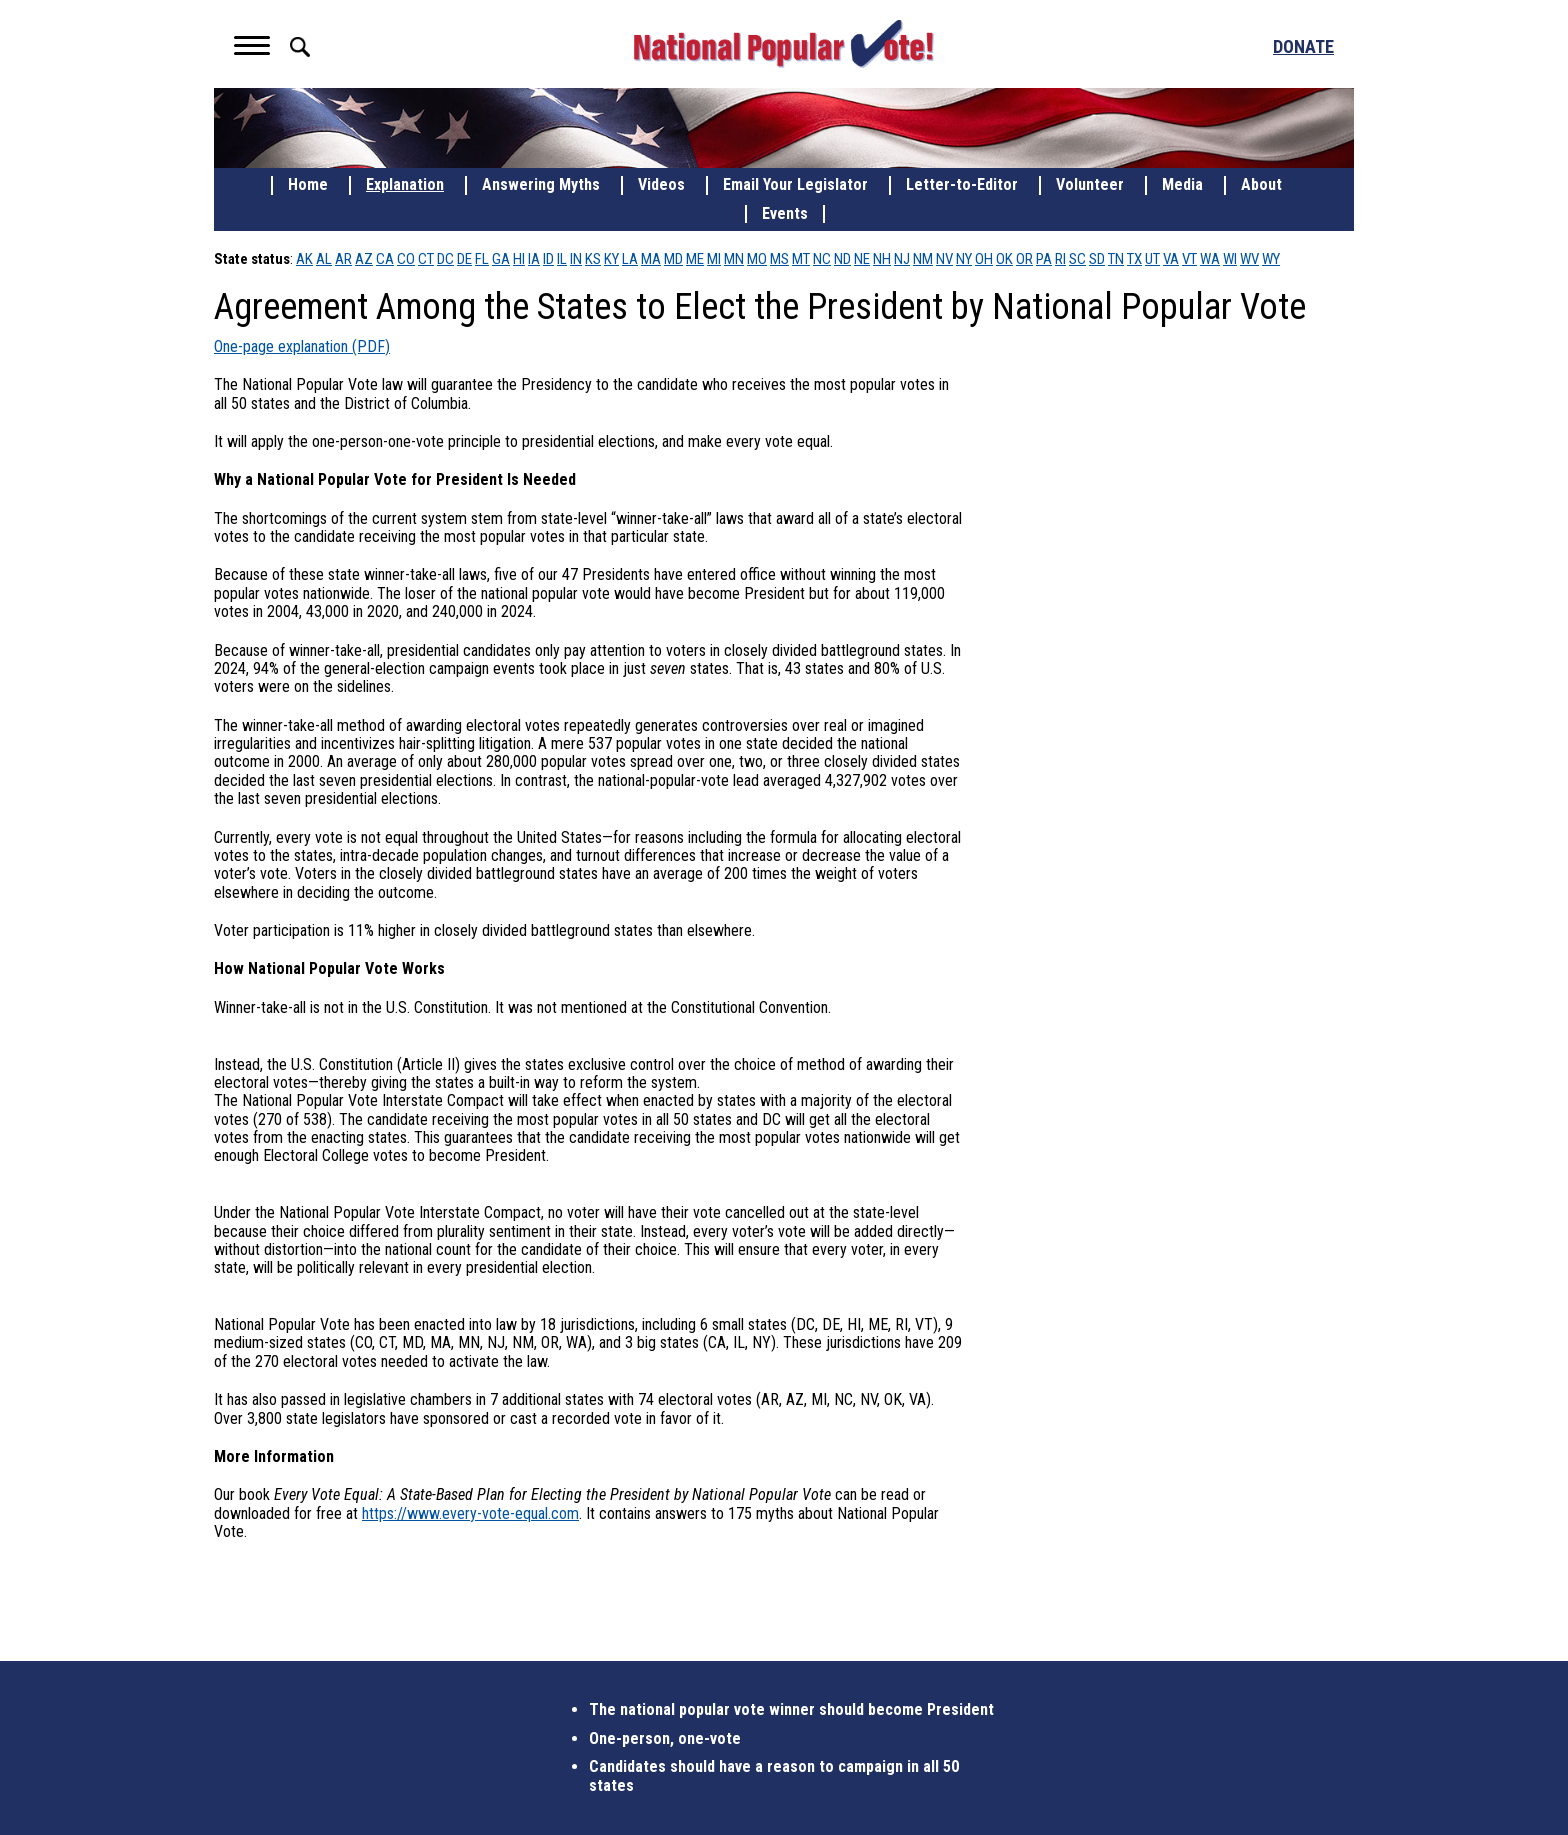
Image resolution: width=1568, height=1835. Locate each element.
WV (1249, 259)
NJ (902, 259)
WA (1210, 259)
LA (630, 259)
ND (842, 259)
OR (1024, 259)
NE (862, 259)
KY (611, 259)
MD (673, 259)
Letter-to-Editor (962, 185)
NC (822, 259)
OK (1004, 259)
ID (548, 259)
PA (1044, 259)
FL (482, 259)
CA (385, 259)
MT (801, 259)
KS (593, 259)
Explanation (405, 185)
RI (1060, 259)
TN (1116, 259)
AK (304, 259)
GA (501, 259)
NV (944, 259)
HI (519, 259)
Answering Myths (541, 185)
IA (534, 259)
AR (343, 259)
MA (651, 259)
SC (1077, 259)
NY (964, 259)
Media (1182, 184)
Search (300, 47)
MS (779, 259)
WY (1271, 259)
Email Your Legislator (795, 185)
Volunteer (1090, 185)
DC (445, 259)
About (1261, 184)
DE (464, 259)
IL (562, 259)
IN (576, 259)
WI (1230, 259)
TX (1134, 259)
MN (734, 259)
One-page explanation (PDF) (302, 346)
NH (882, 259)
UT (1152, 259)
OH (984, 259)
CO (406, 259)
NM (923, 259)
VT (1189, 259)
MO (757, 259)
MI (714, 259)
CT (426, 259)
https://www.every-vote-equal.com (470, 1513)
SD (1097, 259)
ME (695, 259)
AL (324, 259)
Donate (1303, 47)
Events (785, 214)
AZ (364, 259)
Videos (661, 185)
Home (308, 185)
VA (1171, 259)
